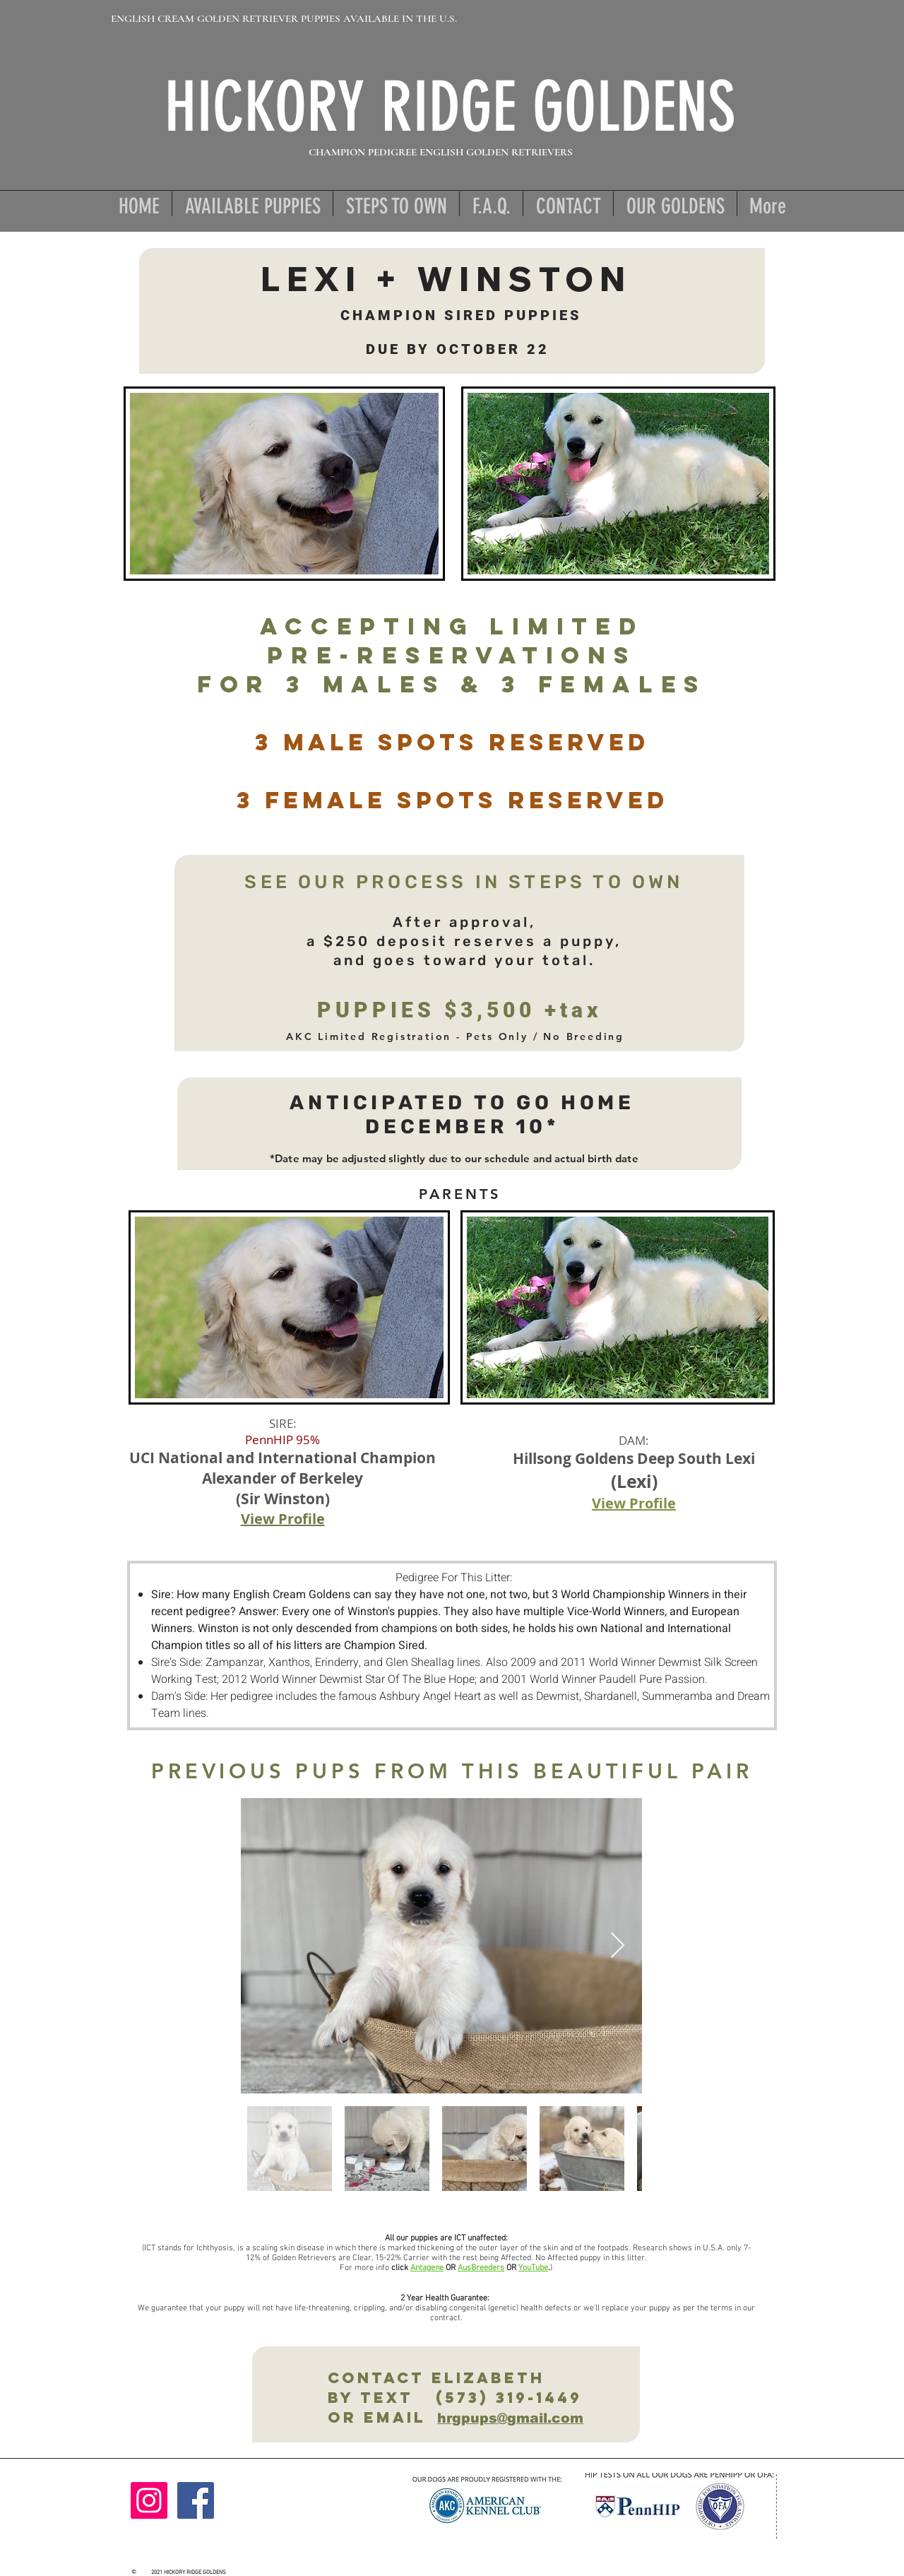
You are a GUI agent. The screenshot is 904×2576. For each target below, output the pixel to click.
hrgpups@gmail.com (510, 2418)
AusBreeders (481, 2268)
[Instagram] (149, 2500)
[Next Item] (617, 1946)
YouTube (533, 2268)
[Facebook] (195, 2500)
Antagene (427, 2268)
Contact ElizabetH (425, 2377)
